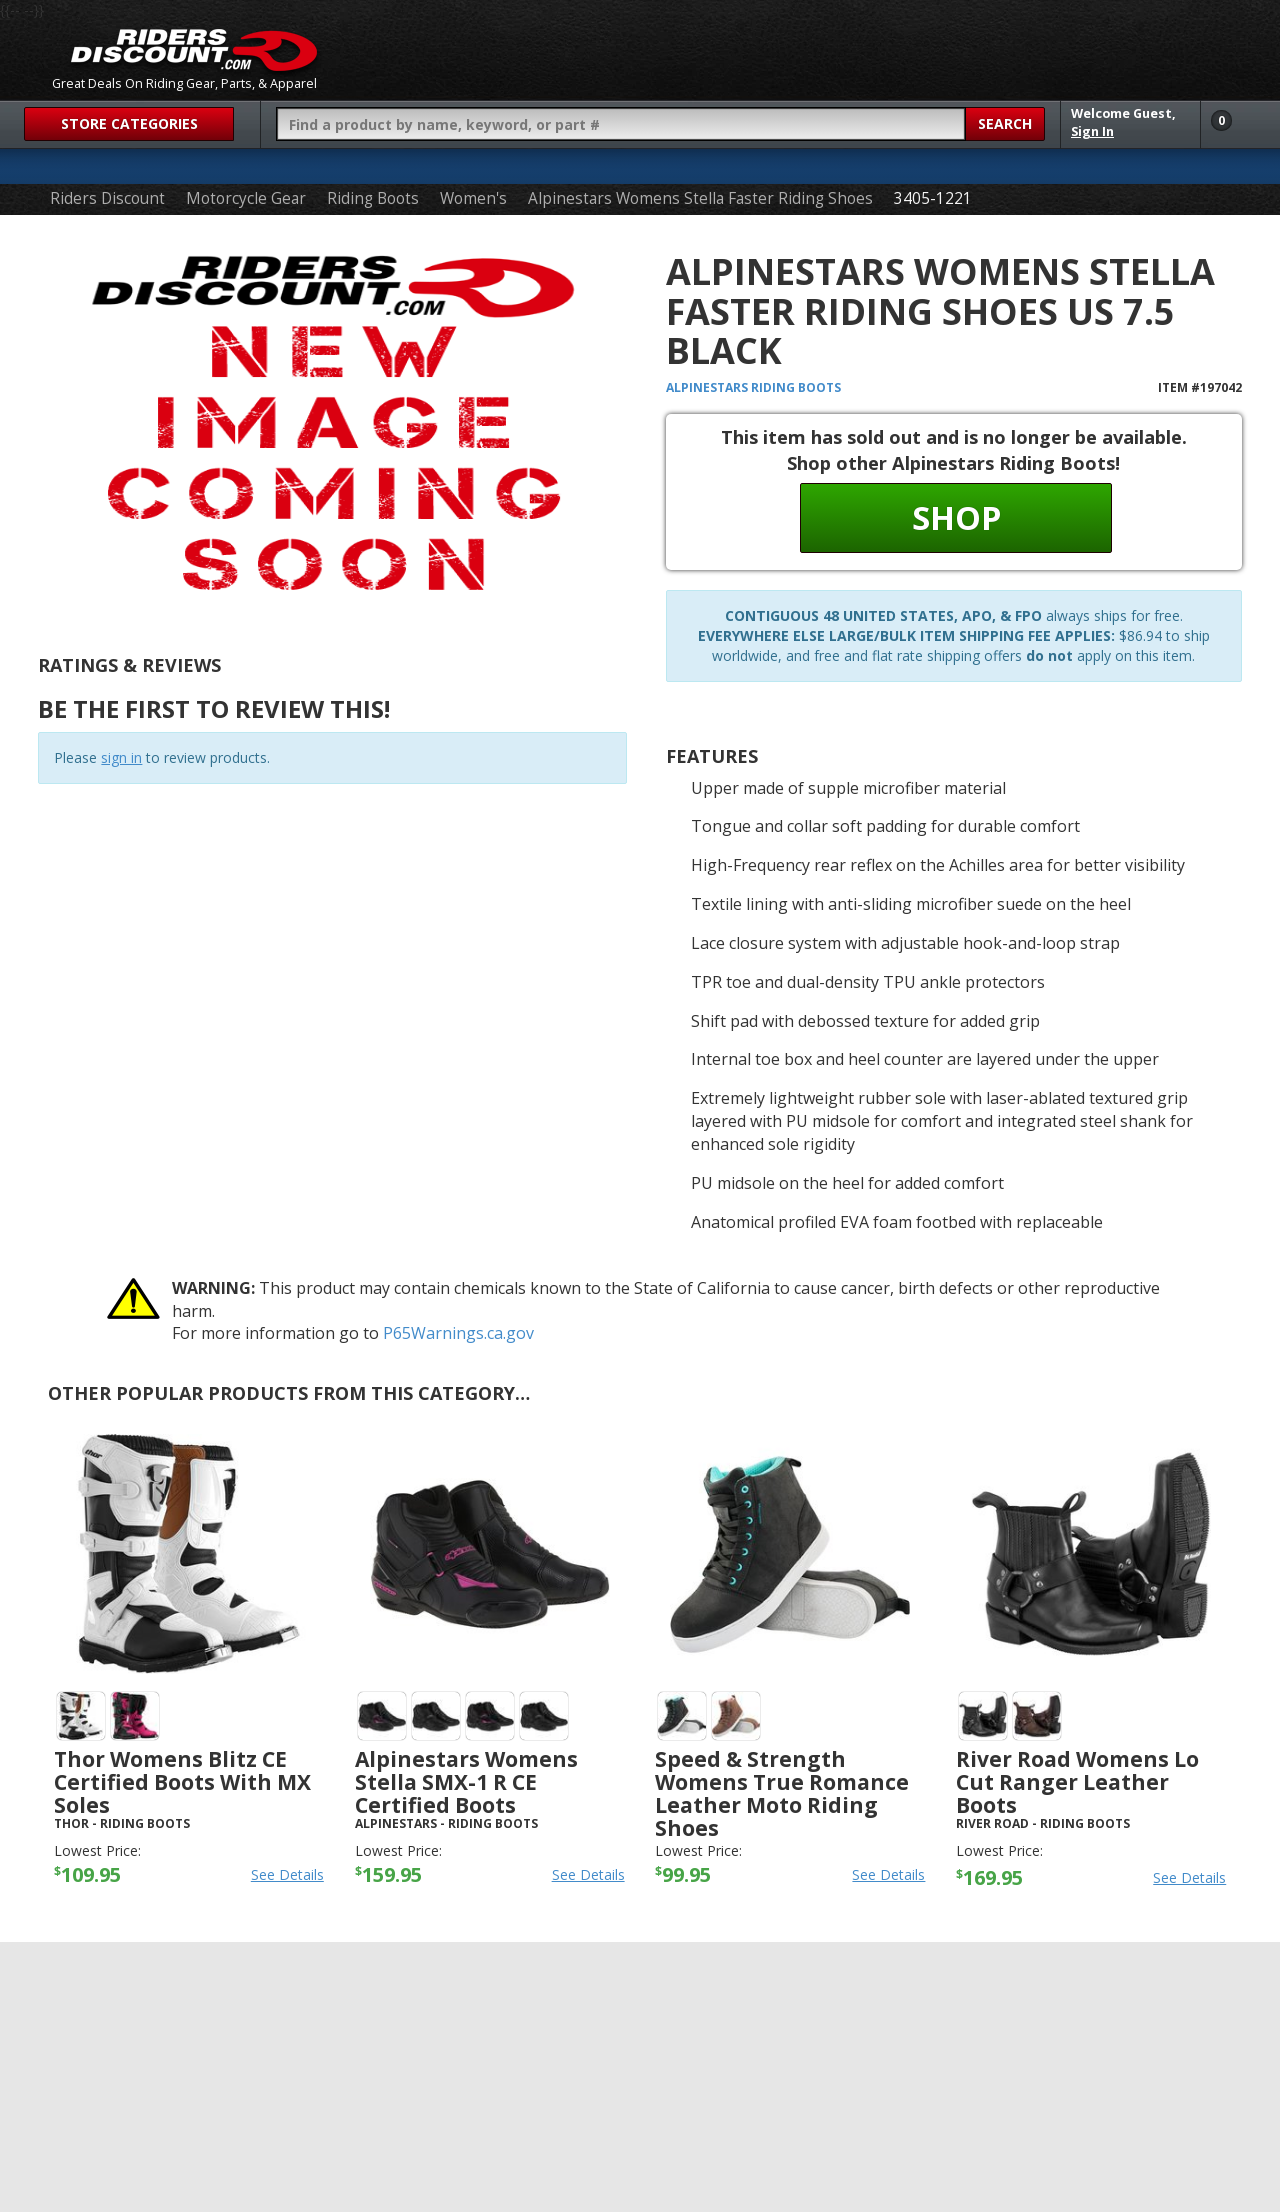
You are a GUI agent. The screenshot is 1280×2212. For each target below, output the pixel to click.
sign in (121, 757)
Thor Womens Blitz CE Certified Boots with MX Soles (182, 1782)
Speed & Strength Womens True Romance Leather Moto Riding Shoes (782, 1793)
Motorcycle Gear (246, 198)
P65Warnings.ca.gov (458, 1333)
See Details (287, 1874)
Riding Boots (373, 198)
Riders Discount (107, 198)
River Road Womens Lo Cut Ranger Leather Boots (1077, 1782)
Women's (473, 198)
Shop (956, 517)
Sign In (1092, 131)
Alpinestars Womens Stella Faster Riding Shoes (700, 198)
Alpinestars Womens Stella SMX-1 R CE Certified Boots (466, 1782)
